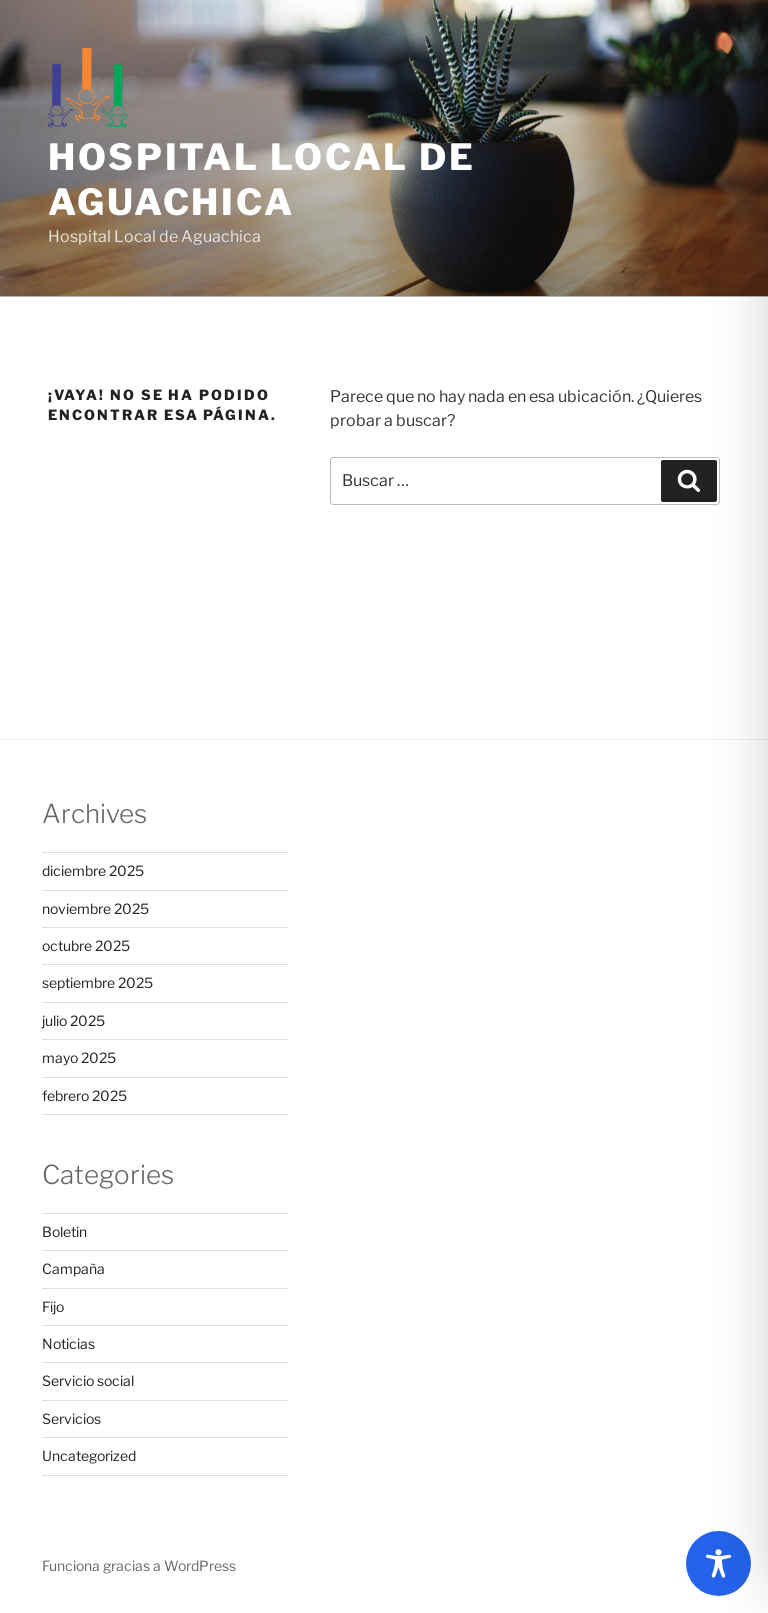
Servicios (71, 1418)
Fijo (53, 1306)
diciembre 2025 (93, 870)
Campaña (73, 1268)
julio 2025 (73, 1020)
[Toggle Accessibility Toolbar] (718, 1563)
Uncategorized (89, 1455)
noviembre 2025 (95, 908)
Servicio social (88, 1380)
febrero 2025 (84, 1095)
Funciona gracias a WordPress (139, 1565)
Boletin (64, 1231)
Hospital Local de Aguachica (262, 179)
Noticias (68, 1343)
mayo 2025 (79, 1057)
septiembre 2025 (97, 982)
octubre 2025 (86, 945)
